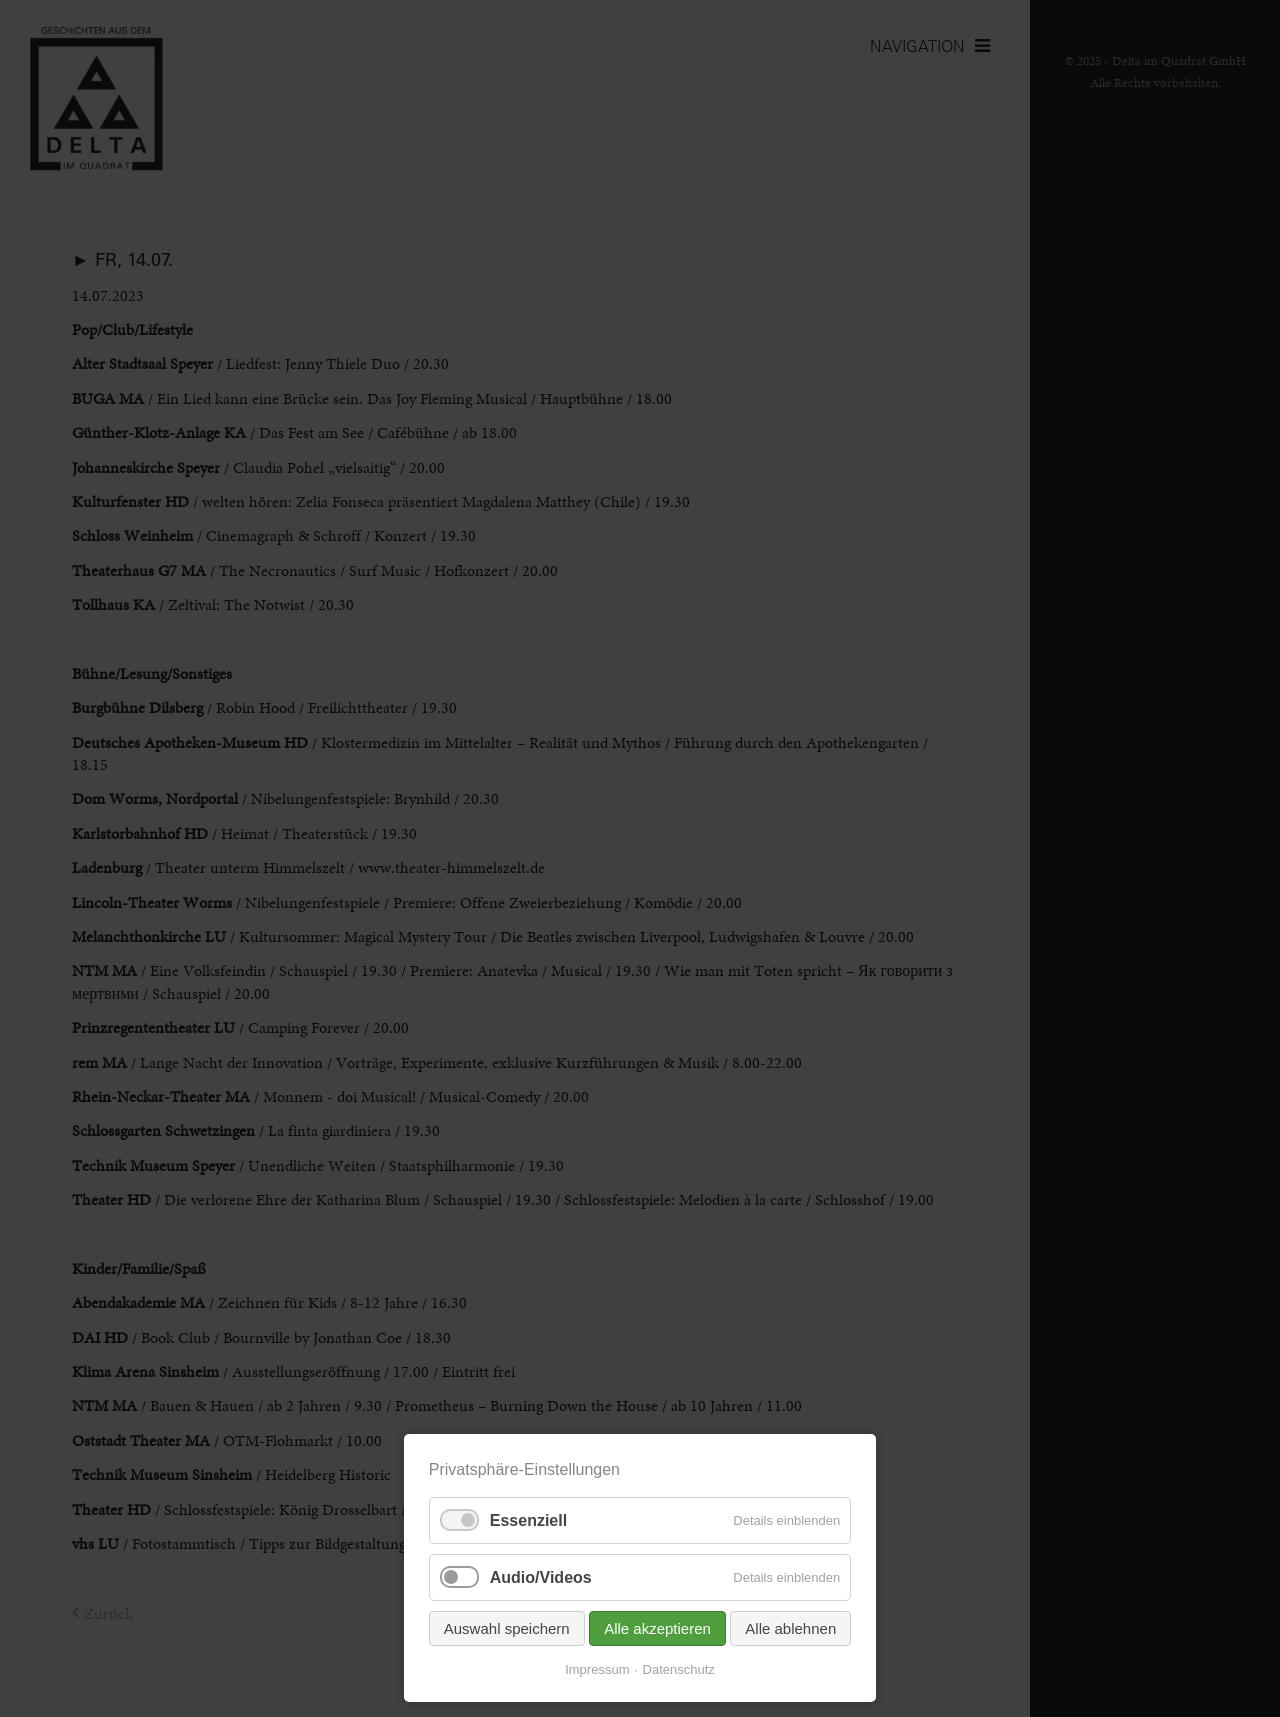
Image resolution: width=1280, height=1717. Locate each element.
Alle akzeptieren (657, 1628)
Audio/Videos (541, 1577)
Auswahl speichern (507, 1628)
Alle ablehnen (790, 1628)
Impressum (597, 1669)
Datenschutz (679, 1669)
